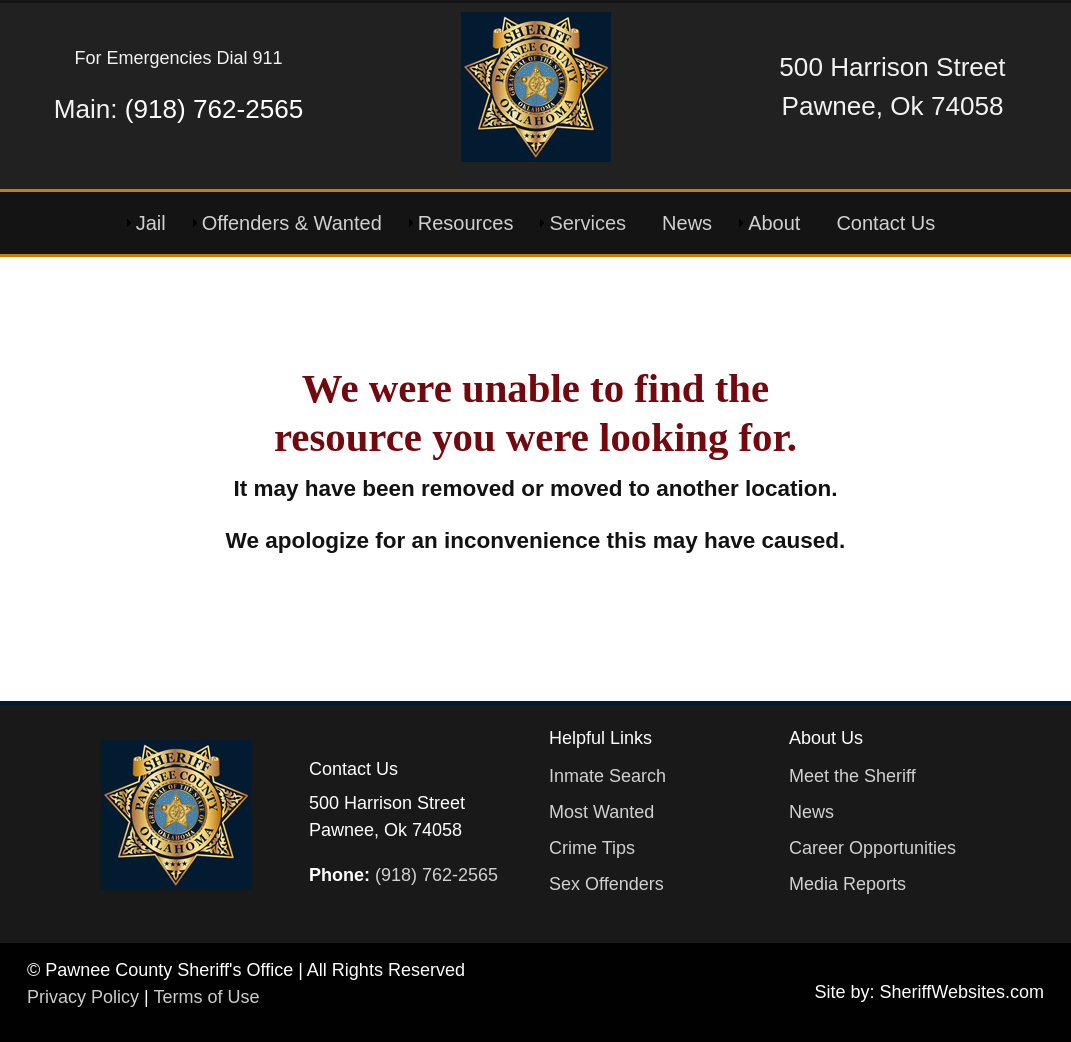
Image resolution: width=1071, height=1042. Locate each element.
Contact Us (885, 223)
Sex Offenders (606, 884)
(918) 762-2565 (214, 109)
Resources (466, 223)
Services (587, 223)
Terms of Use (206, 997)
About (774, 223)
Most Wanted (601, 812)
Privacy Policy (83, 997)
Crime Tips (592, 848)
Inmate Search (607, 776)
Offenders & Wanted (292, 223)
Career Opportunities (872, 848)
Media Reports (847, 884)
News (687, 223)
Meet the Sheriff (852, 776)
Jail (151, 223)
